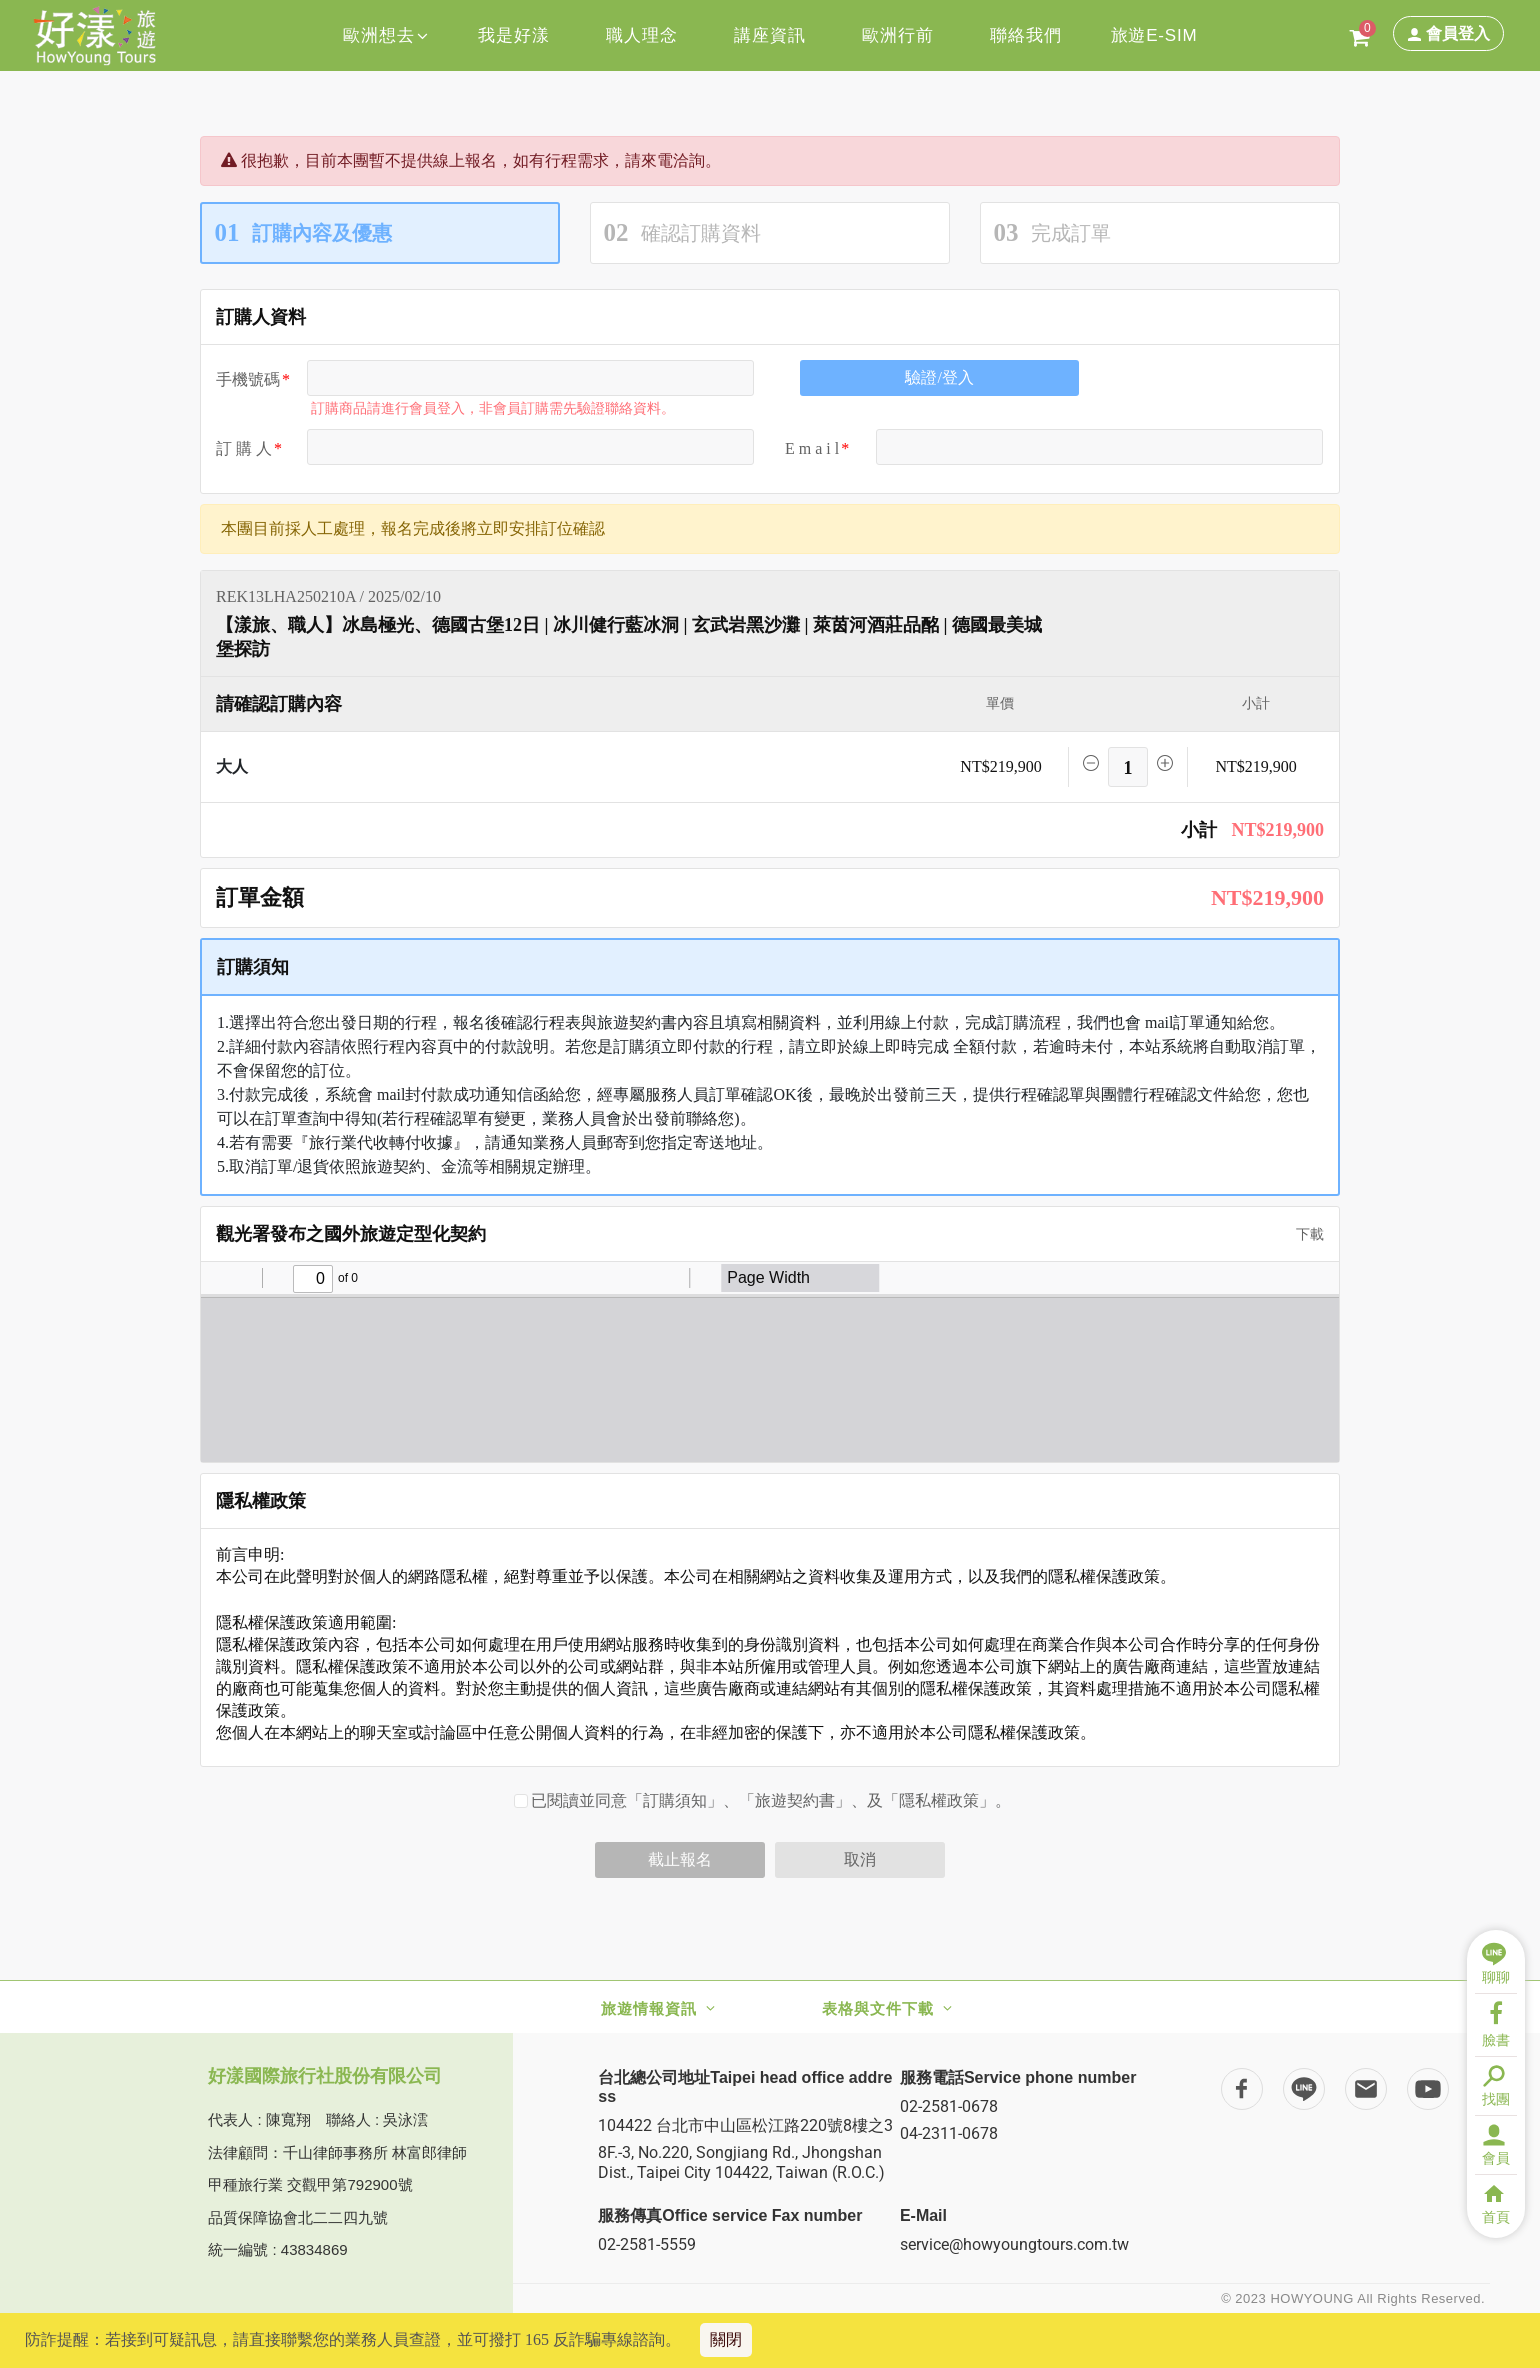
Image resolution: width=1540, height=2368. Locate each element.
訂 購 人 (244, 448)
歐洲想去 (385, 35)
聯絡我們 (1025, 35)
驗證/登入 (939, 377)
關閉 (726, 2339)
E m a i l (812, 448)
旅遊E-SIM (1154, 35)
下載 (1303, 1234)
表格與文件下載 (878, 2009)
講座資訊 (769, 35)
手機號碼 (248, 379)
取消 (860, 1859)
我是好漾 (513, 35)
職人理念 (641, 35)
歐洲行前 (897, 35)
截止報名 (680, 1859)
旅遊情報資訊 (649, 2009)
